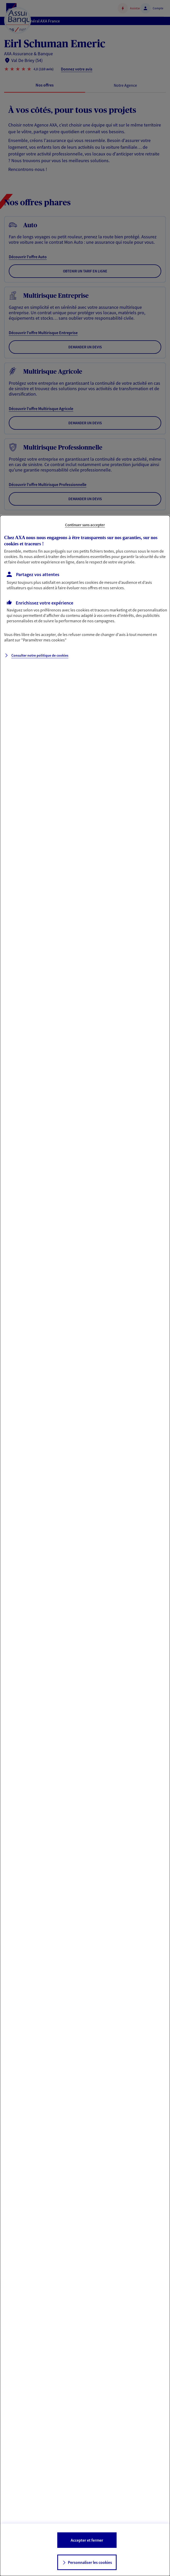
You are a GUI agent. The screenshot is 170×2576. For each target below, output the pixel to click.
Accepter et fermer (87, 2540)
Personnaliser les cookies (90, 2562)
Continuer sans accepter (85, 524)
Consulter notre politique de (39, 655)
